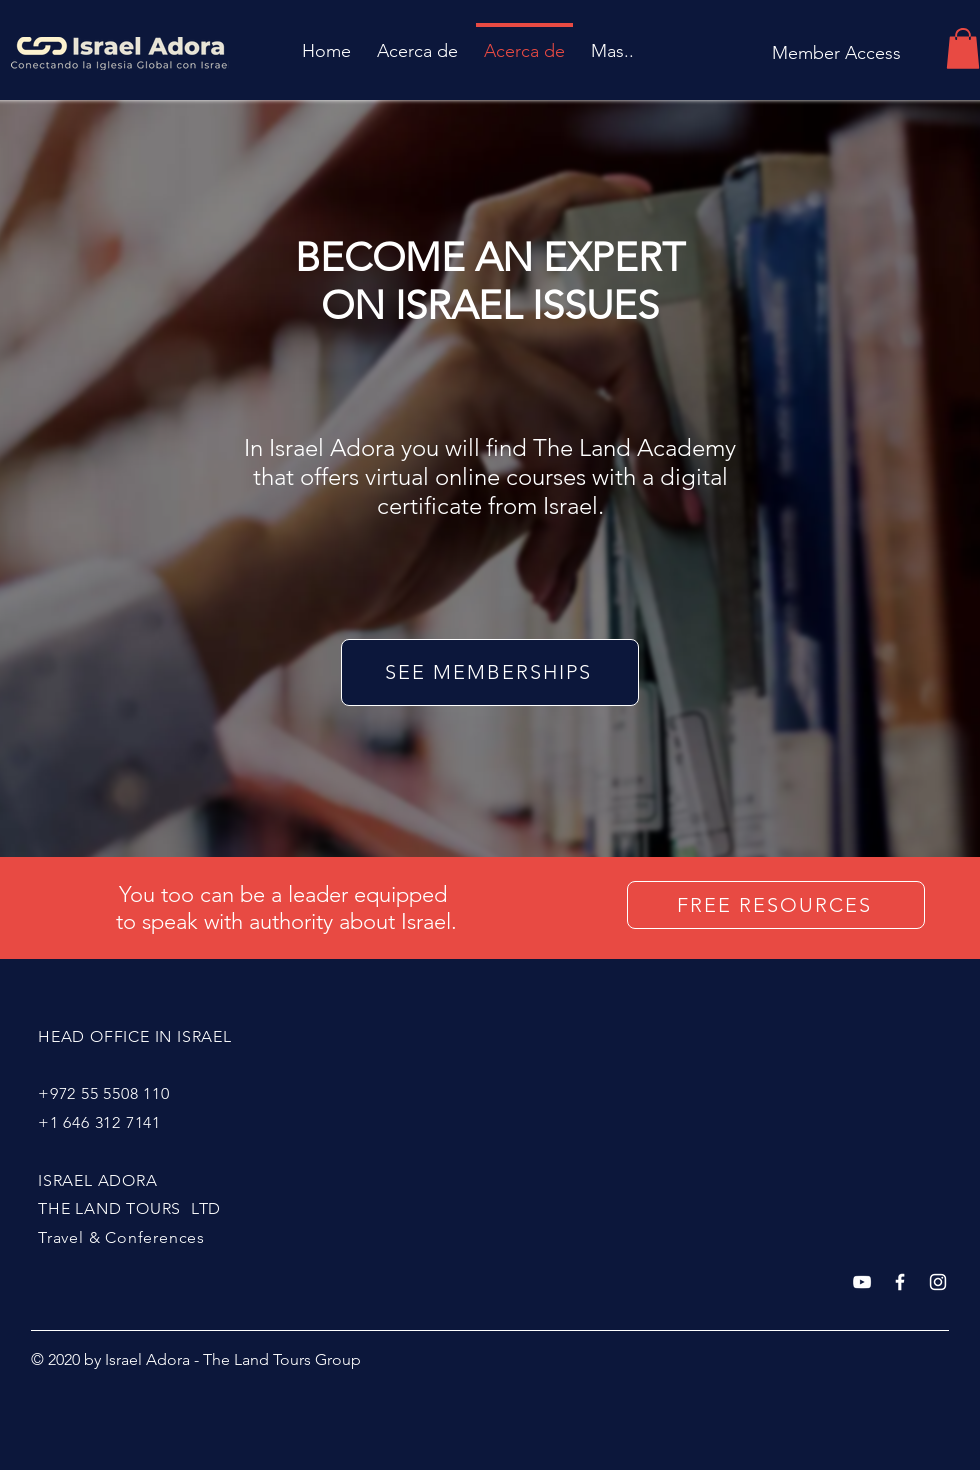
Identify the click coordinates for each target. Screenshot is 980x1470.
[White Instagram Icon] (938, 1282)
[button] (963, 48)
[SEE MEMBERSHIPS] (490, 672)
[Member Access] (836, 53)
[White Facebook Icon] (900, 1282)
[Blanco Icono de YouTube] (862, 1282)
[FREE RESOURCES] (776, 905)
